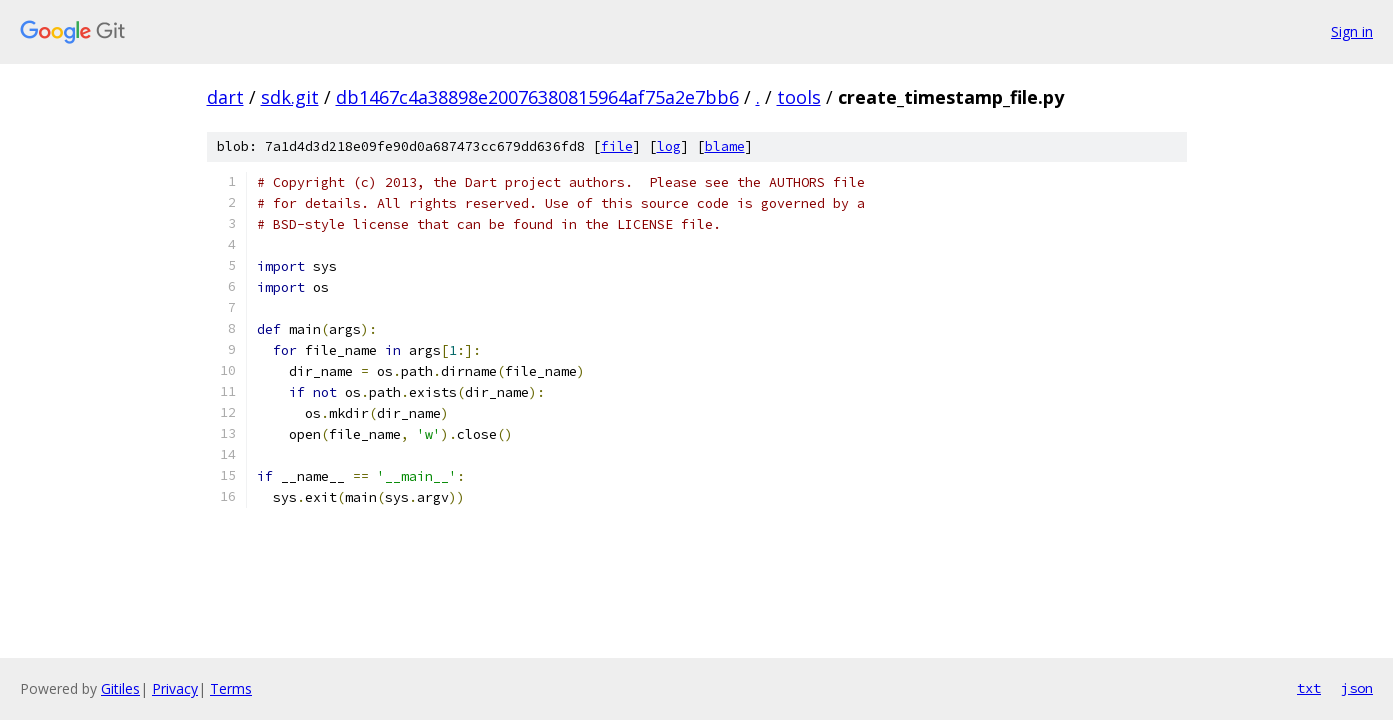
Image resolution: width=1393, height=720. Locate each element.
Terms (231, 688)
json (1357, 688)
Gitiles (120, 688)
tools (799, 97)
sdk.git (290, 97)
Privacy (175, 688)
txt (1309, 688)
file (617, 146)
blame (725, 146)
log (669, 146)
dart (225, 97)
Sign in (1352, 31)
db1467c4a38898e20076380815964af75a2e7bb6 (537, 97)
